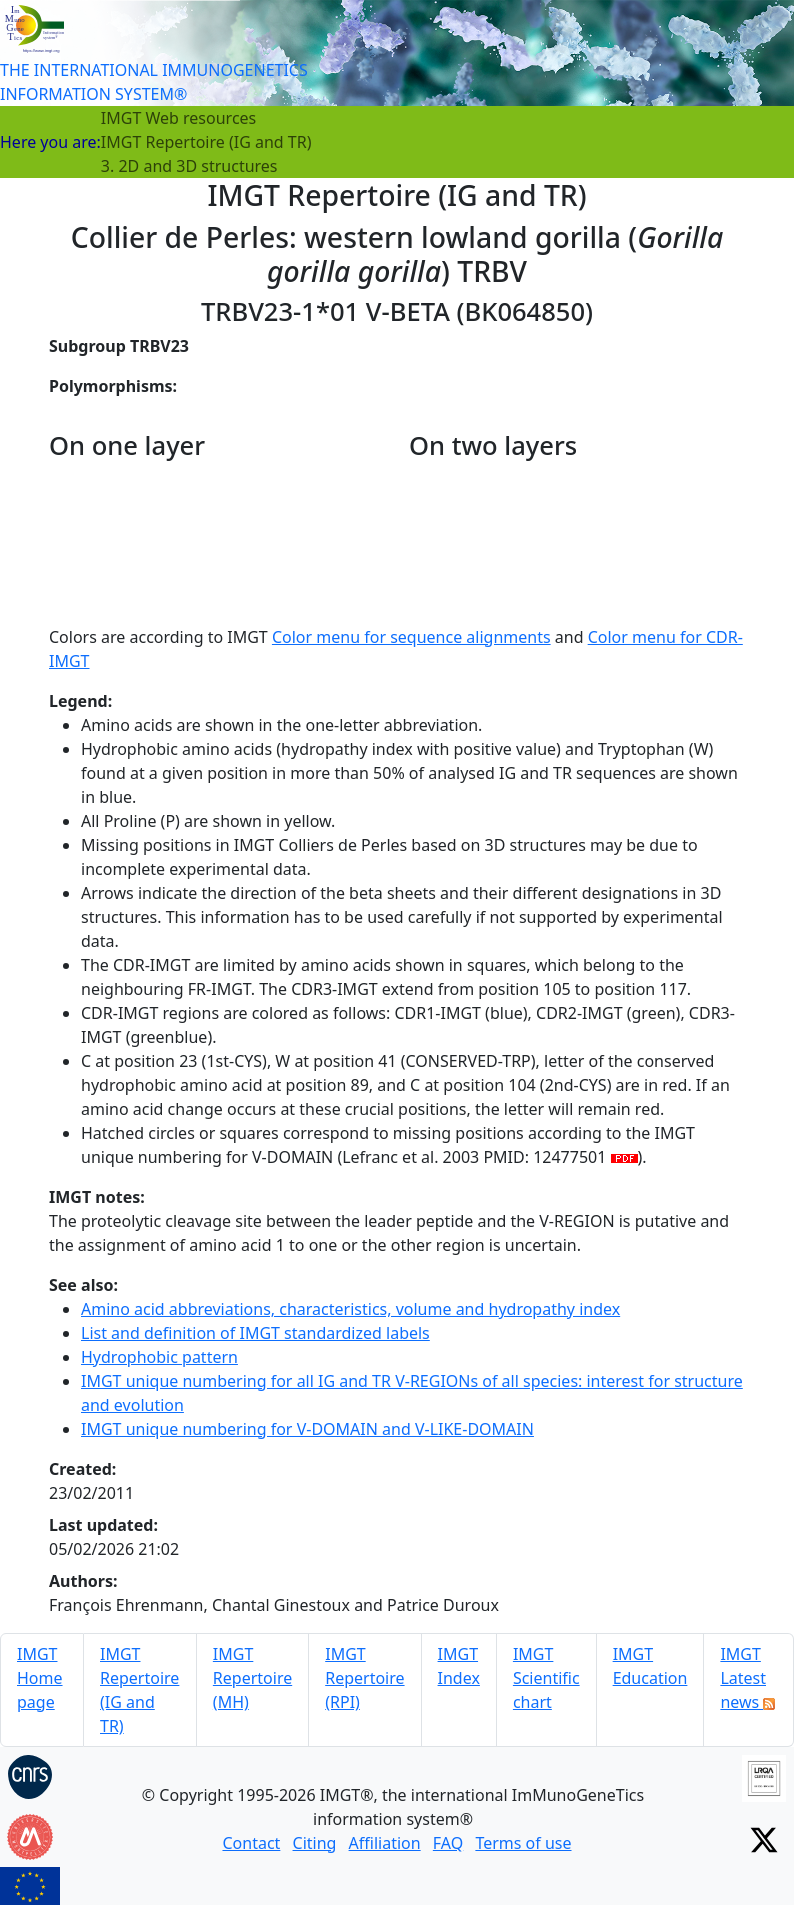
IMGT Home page (40, 1678)
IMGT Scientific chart (546, 1678)
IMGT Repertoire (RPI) (364, 1678)
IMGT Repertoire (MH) (252, 1678)
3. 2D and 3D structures (189, 166)
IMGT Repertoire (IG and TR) (206, 142)
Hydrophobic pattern (159, 1357)
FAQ (448, 1843)
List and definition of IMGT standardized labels (255, 1333)
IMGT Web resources (178, 118)
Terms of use (523, 1843)
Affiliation (385, 1843)
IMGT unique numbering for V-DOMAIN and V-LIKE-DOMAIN (307, 1429)
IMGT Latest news (747, 1678)
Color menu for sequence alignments (411, 637)
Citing (315, 1843)
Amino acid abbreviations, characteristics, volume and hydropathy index (350, 1309)
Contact (251, 1843)
